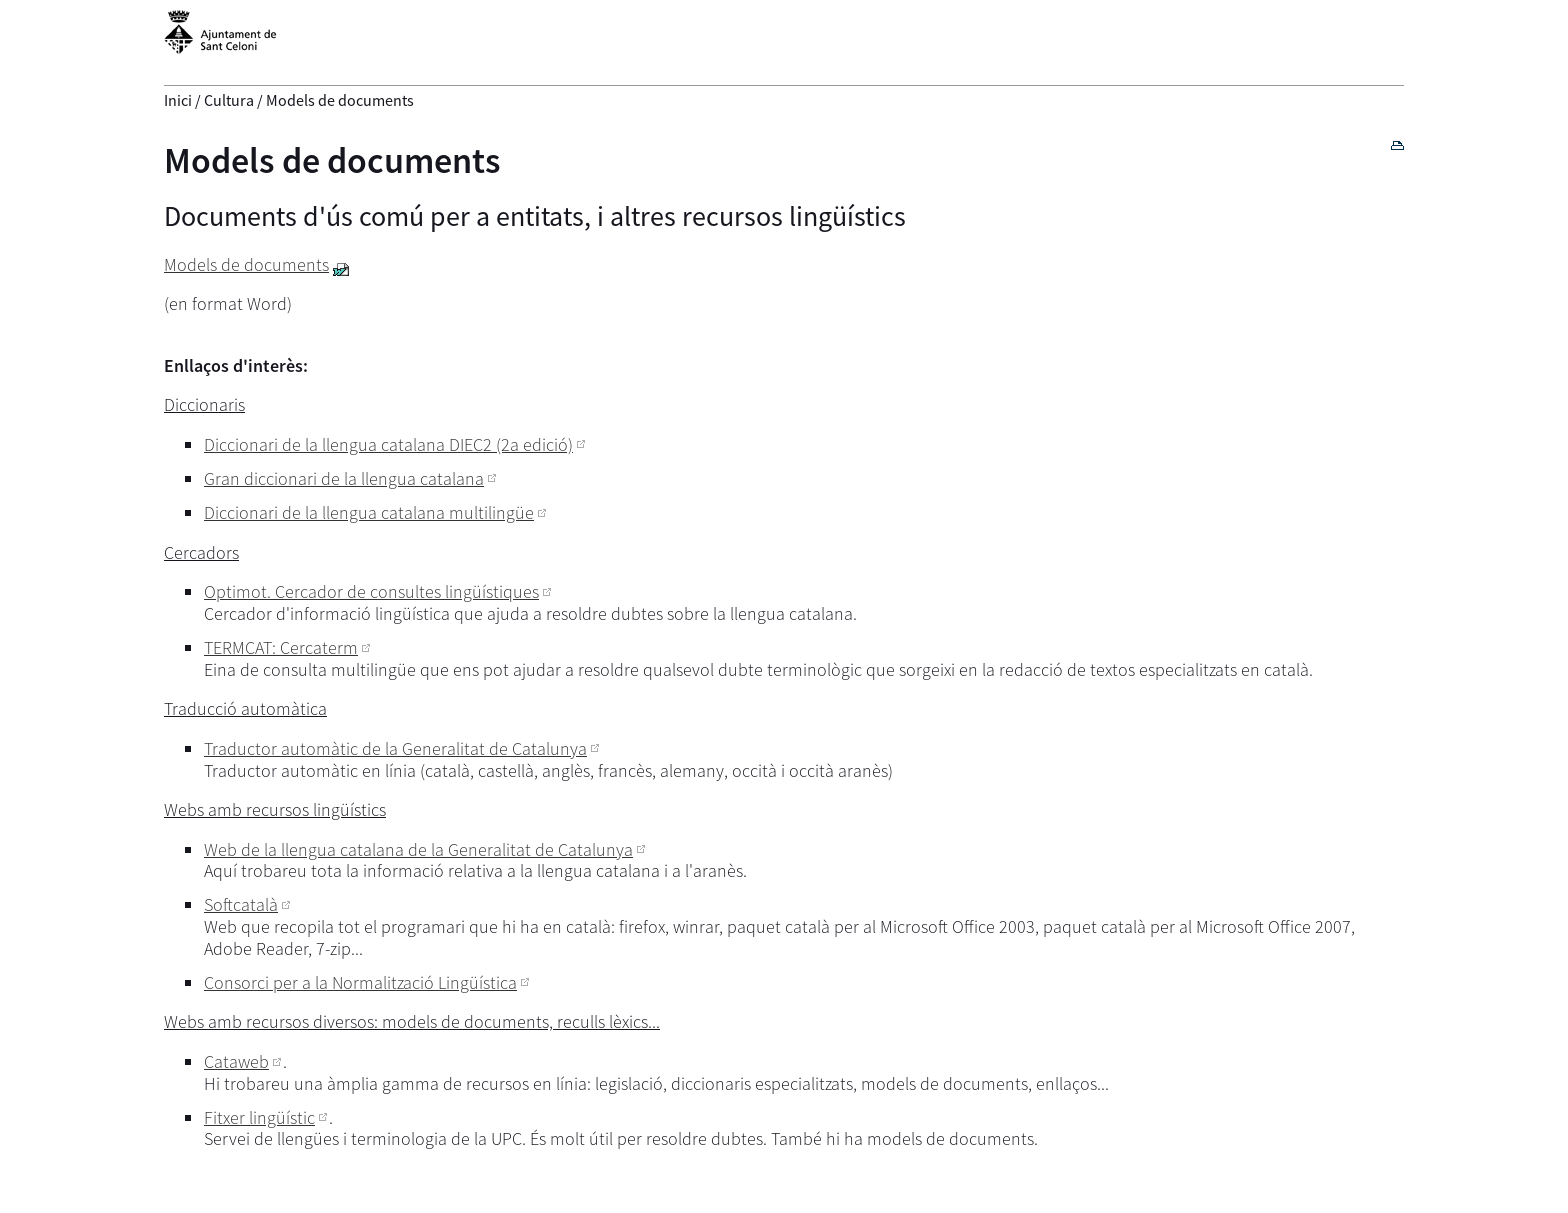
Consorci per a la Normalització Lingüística (360, 982)
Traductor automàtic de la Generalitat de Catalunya (395, 748)
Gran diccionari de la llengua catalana (344, 478)
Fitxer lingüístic (259, 1117)
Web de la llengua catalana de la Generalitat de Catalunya (418, 849)
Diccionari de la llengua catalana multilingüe (369, 512)
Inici (178, 100)
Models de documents (332, 160)
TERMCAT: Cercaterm (281, 647)
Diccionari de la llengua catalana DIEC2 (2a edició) (388, 444)
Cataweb (236, 1061)
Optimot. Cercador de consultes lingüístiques (371, 591)
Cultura (229, 100)
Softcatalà (241, 904)
